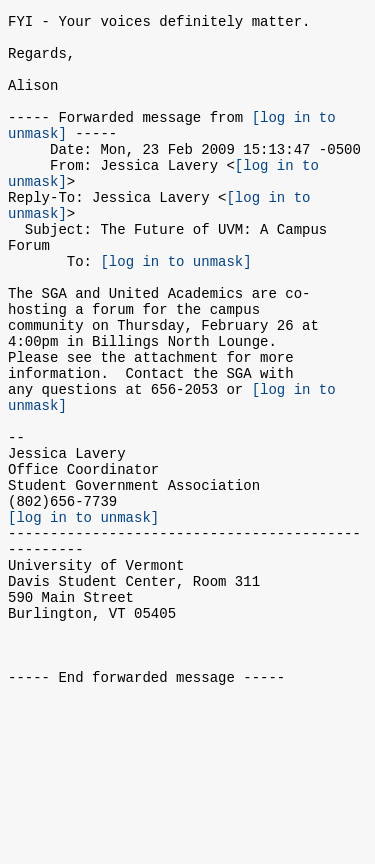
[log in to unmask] (175, 308)
